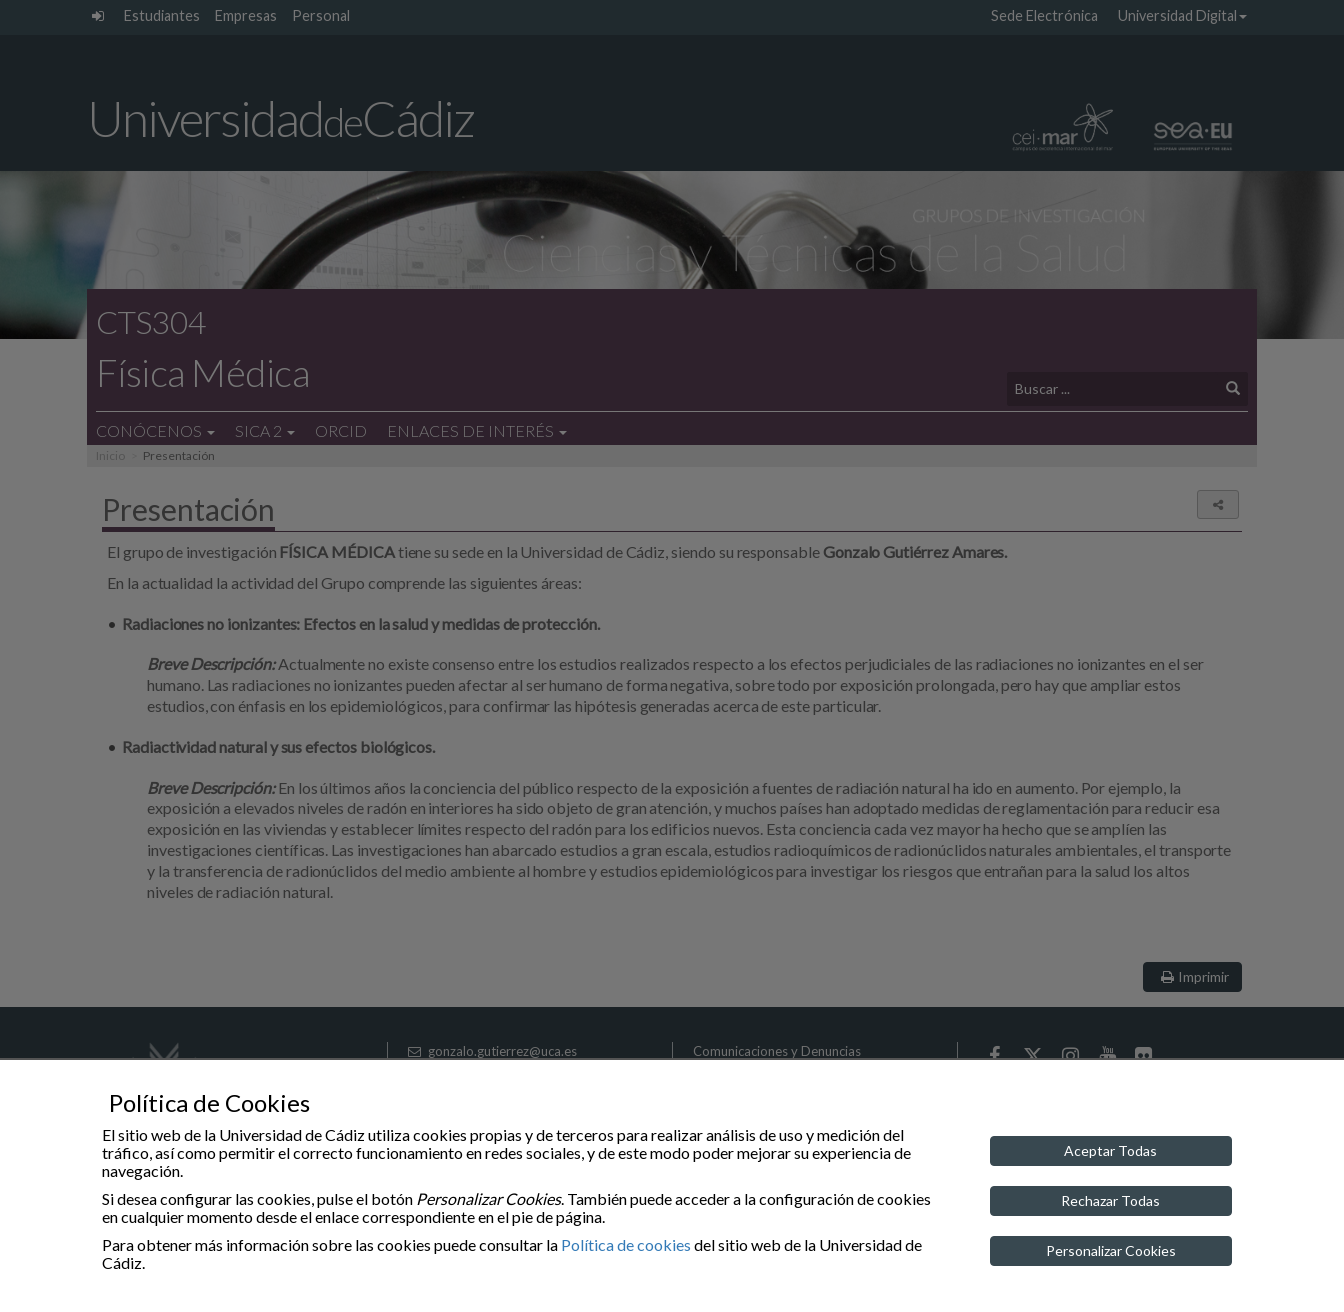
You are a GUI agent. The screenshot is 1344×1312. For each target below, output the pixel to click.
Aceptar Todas (1110, 1150)
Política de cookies (626, 1244)
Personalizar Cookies (1111, 1250)
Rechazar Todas (1110, 1200)
